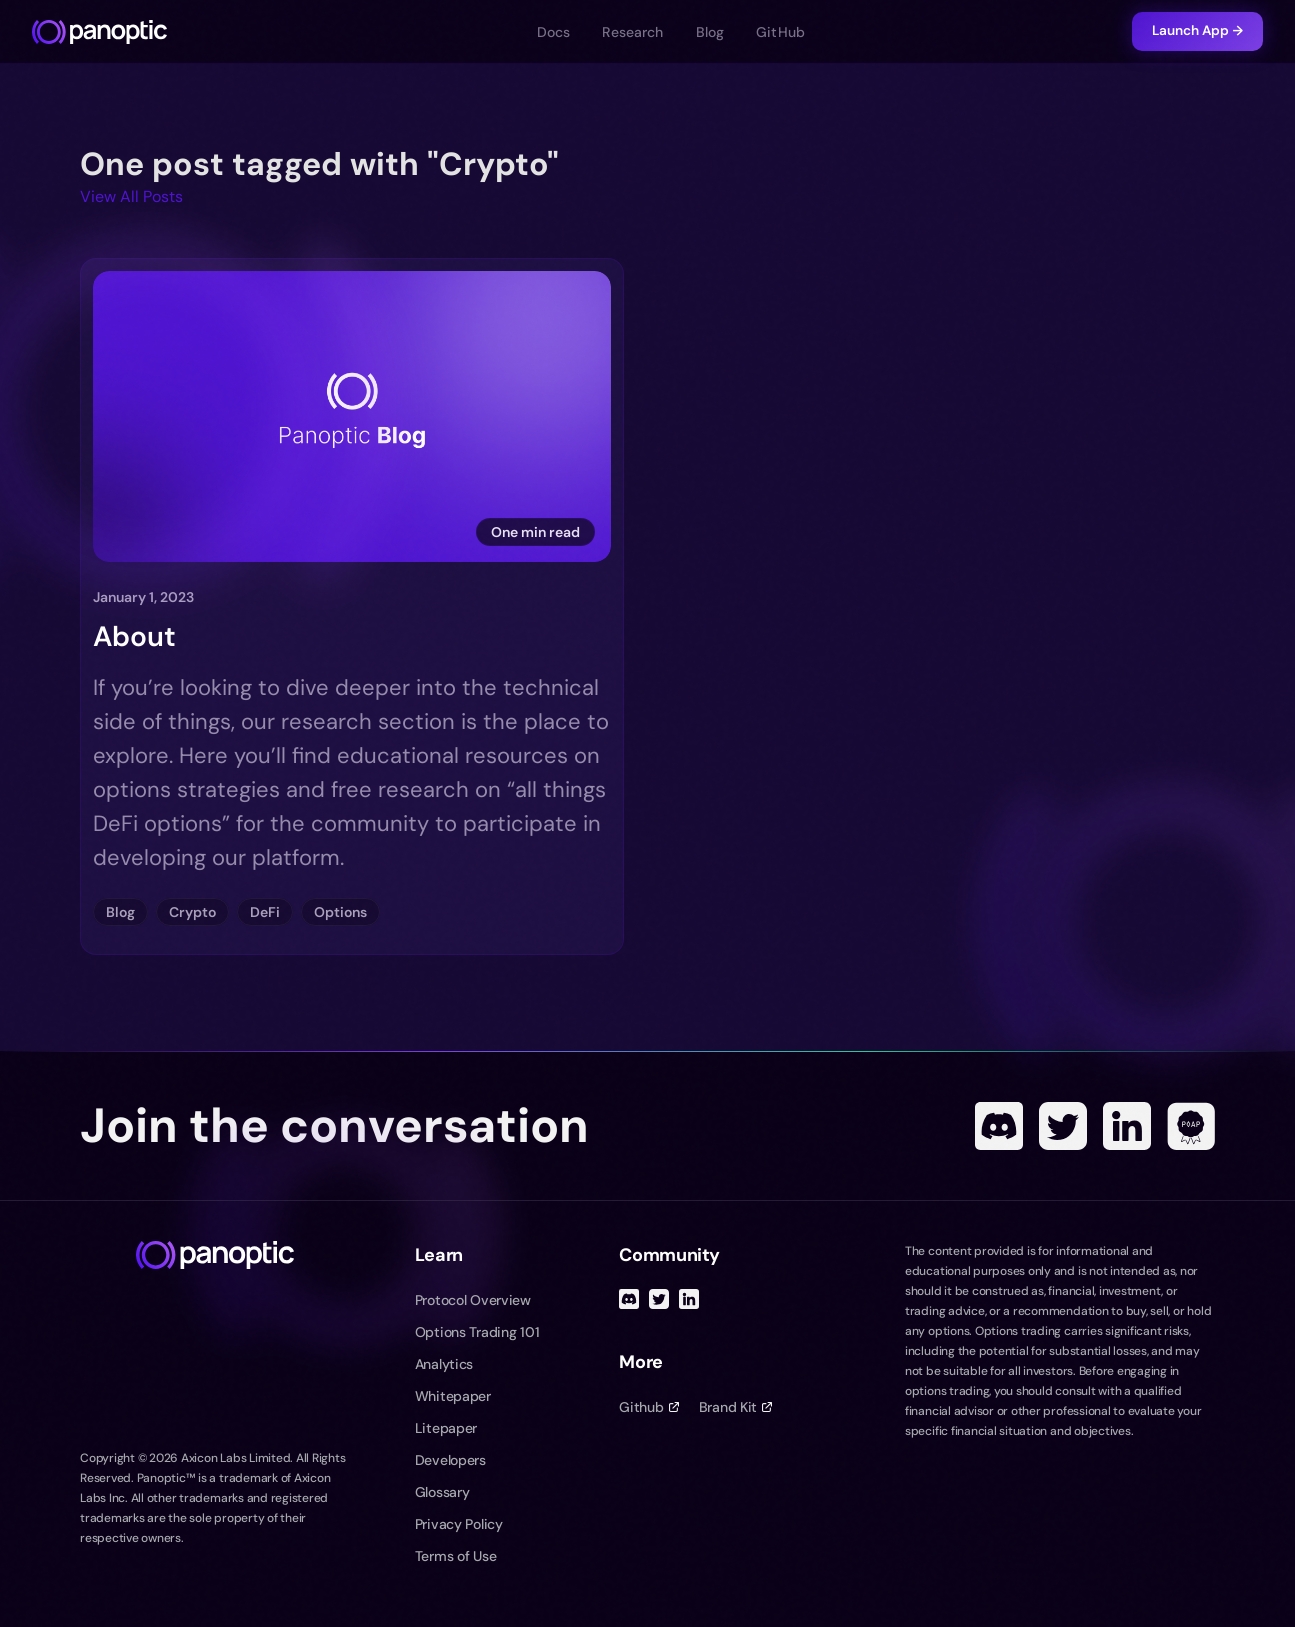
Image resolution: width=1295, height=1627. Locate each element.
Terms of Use (456, 1556)
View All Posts (131, 196)
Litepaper (446, 1428)
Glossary (442, 1492)
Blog (710, 32)
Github (648, 1407)
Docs (554, 32)
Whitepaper (453, 1396)
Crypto (192, 912)
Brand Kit (735, 1407)
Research (632, 32)
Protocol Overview (473, 1300)
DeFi (265, 912)
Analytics (444, 1364)
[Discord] (999, 1126)
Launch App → (1197, 30)
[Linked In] (1127, 1126)
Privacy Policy (459, 1524)
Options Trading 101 (477, 1332)
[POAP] (1191, 1126)
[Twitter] (1063, 1126)
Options (340, 912)
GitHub (780, 32)
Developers (450, 1460)
